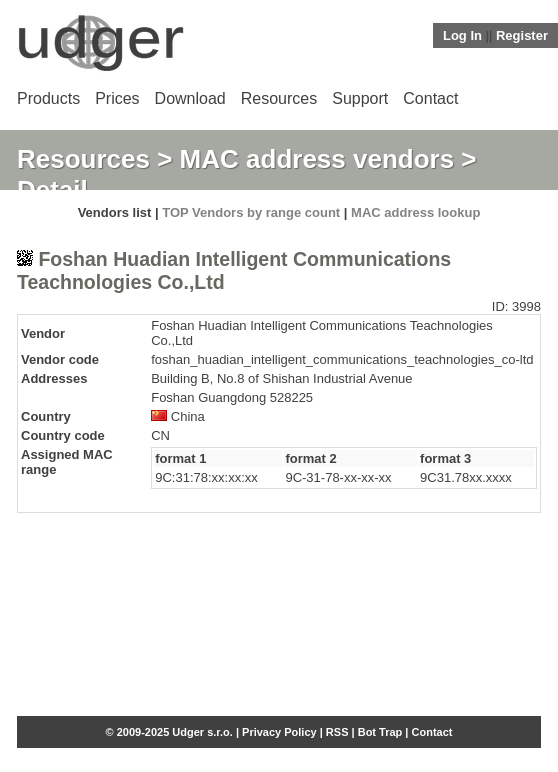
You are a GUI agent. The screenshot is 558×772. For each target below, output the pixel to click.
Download (190, 98)
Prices (117, 98)
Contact (430, 98)
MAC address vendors (317, 159)
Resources (279, 98)
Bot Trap (380, 732)
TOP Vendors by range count (251, 212)
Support (360, 98)
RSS (337, 732)
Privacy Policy (279, 732)
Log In (462, 35)
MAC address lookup (415, 212)
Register (522, 35)
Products (48, 98)
